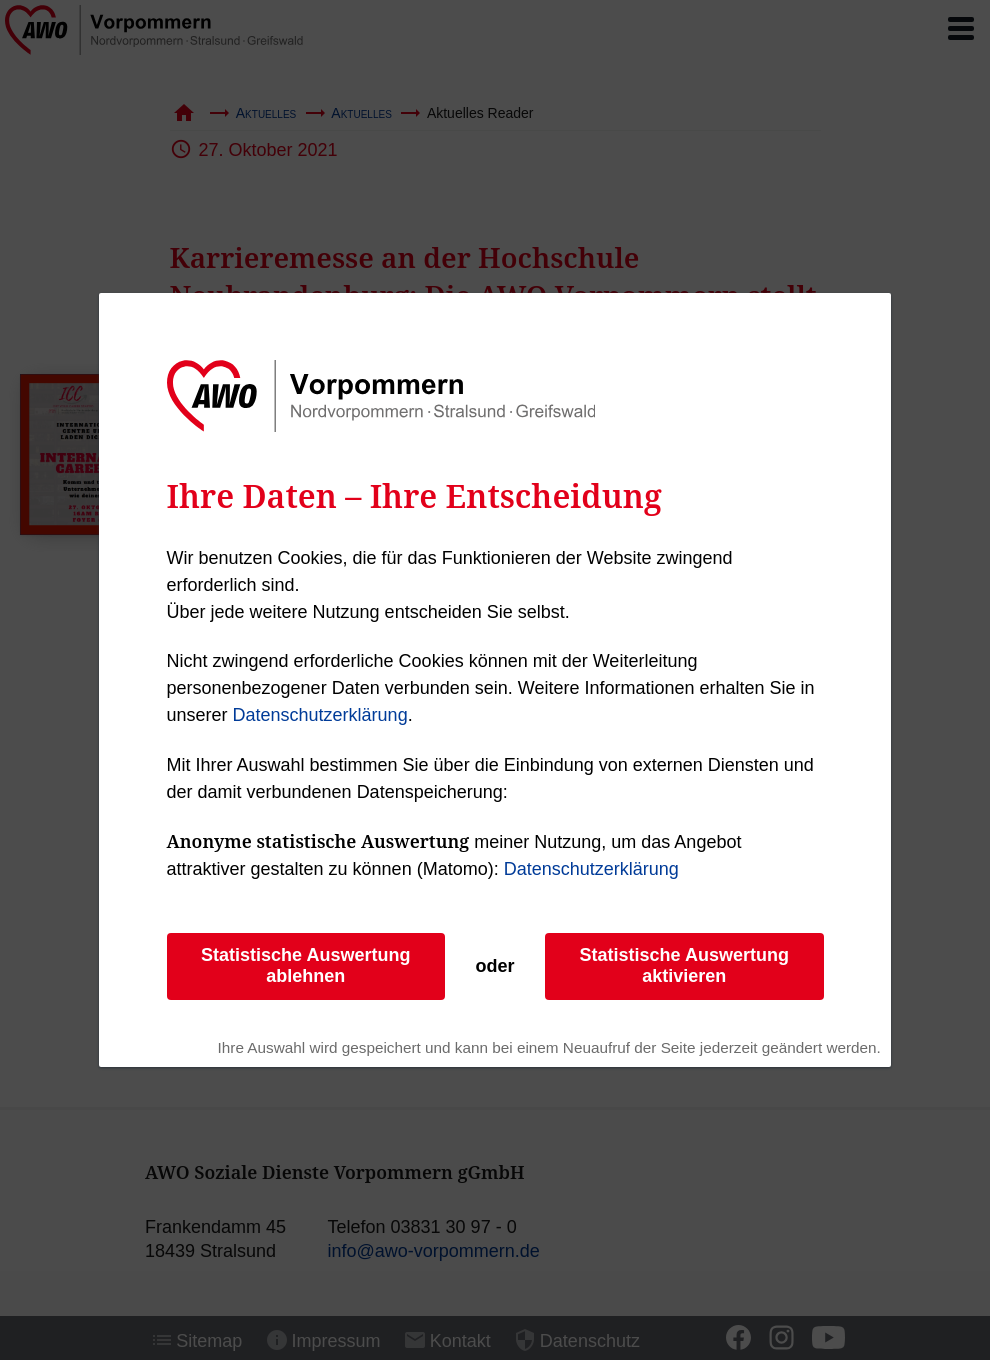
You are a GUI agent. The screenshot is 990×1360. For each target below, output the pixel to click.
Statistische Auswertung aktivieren (684, 965)
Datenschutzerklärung (320, 715)
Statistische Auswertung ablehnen (305, 965)
